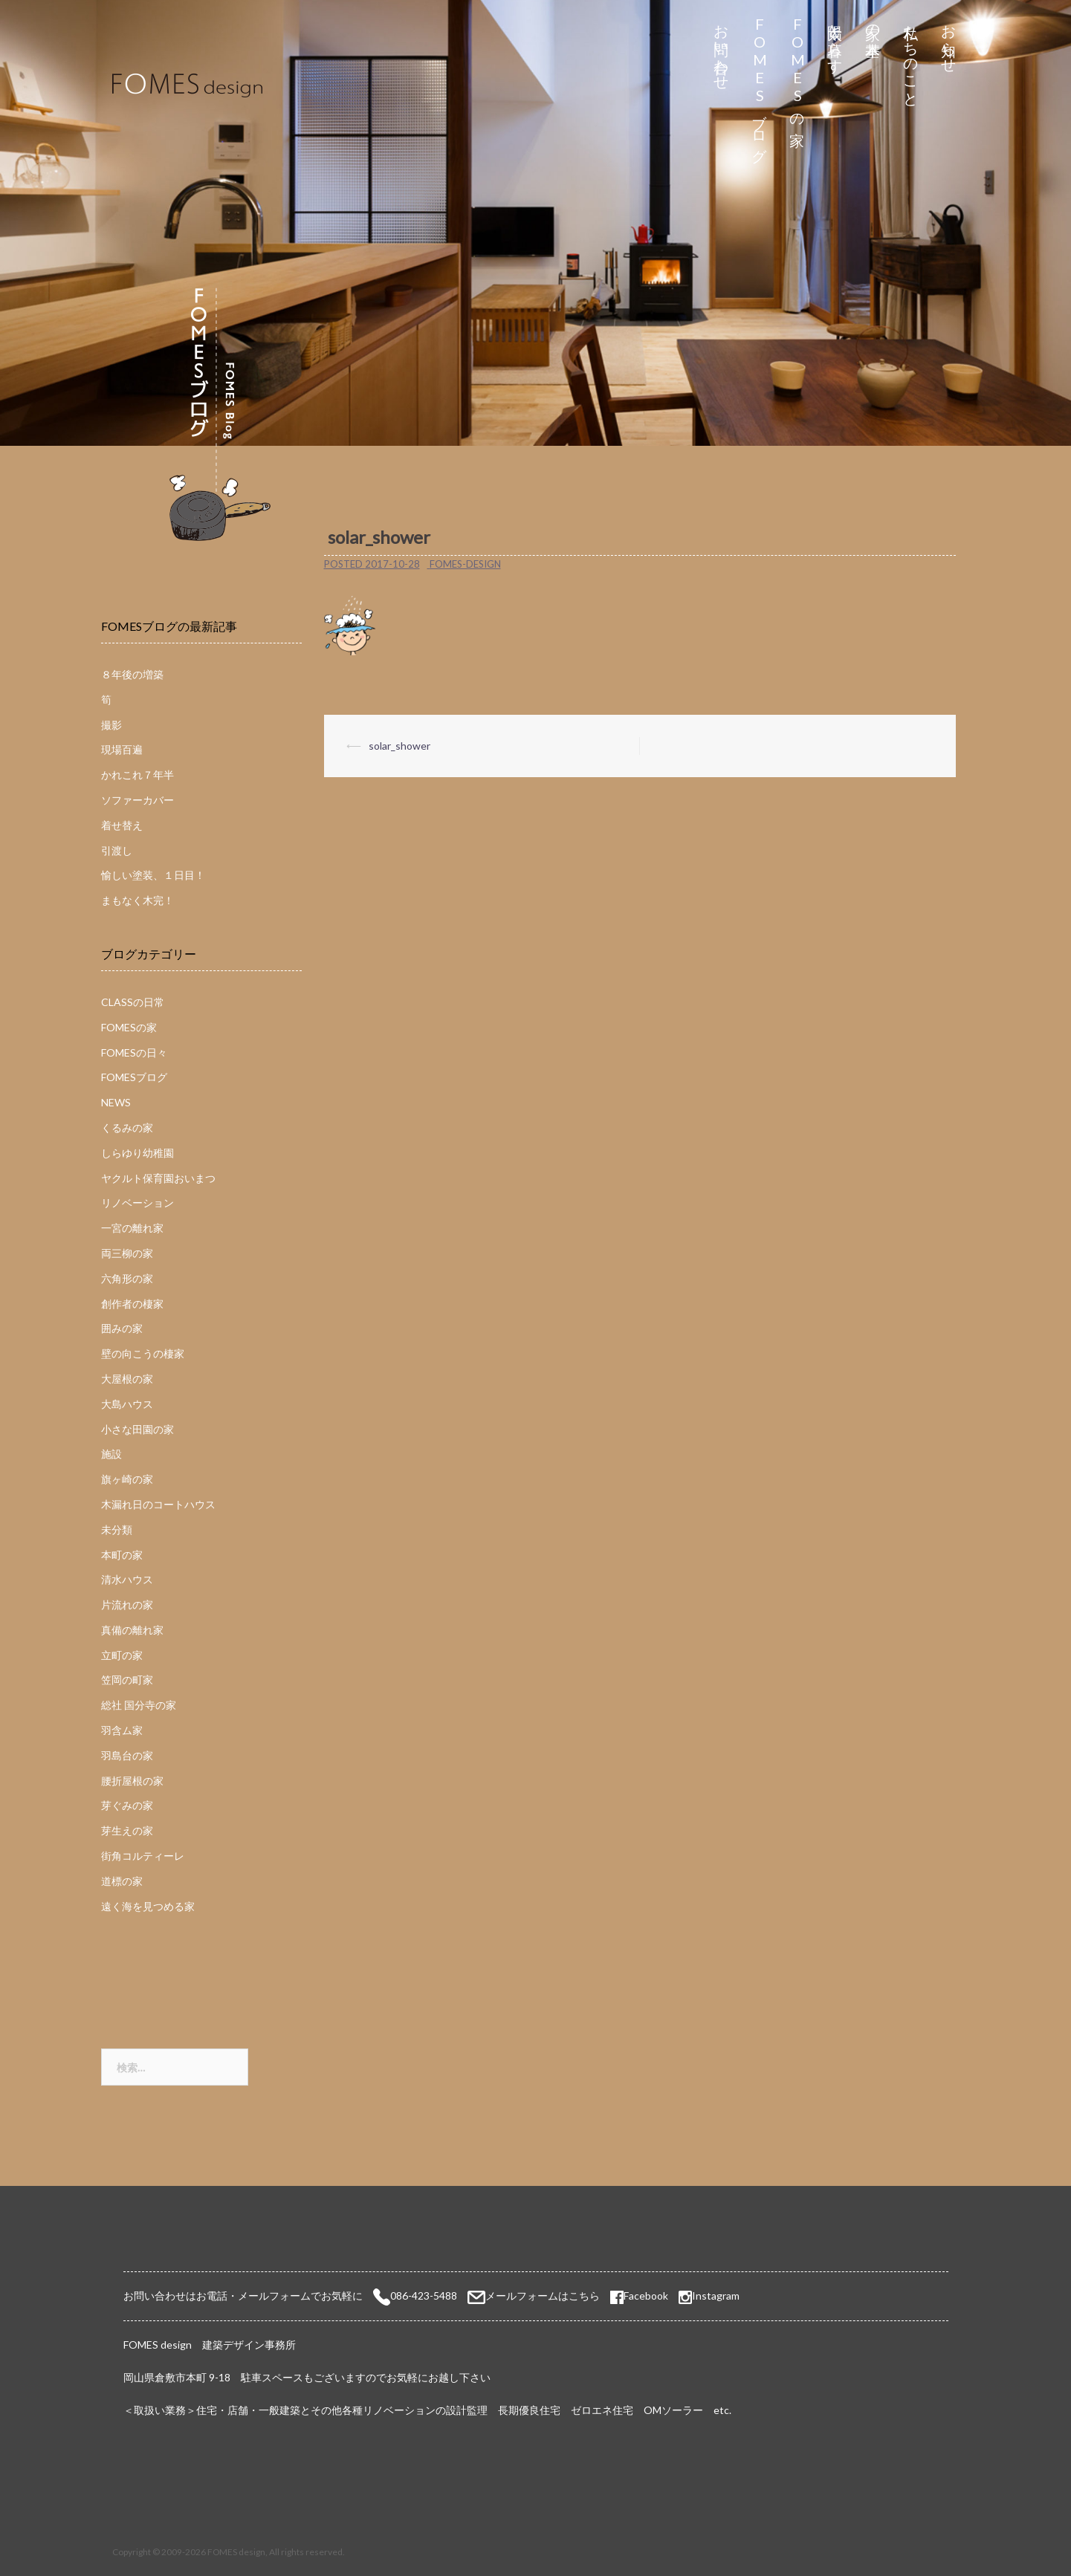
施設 (111, 1453)
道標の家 (122, 1881)
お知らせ (948, 40)
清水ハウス (127, 1579)
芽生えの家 (127, 1830)
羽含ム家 (122, 1730)
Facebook (639, 2295)
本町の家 (122, 1554)
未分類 (116, 1529)
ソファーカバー (137, 800)
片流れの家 (127, 1604)
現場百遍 (122, 749)
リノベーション (137, 1202)
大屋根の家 (127, 1378)
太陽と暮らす (835, 40)
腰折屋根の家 (132, 1780)
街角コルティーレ (142, 1855)
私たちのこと (910, 57)
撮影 (111, 724)
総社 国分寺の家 (138, 1705)
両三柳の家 (127, 1253)
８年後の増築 (132, 674)
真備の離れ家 (132, 1629)
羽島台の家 (127, 1755)
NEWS (116, 1102)
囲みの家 (122, 1328)
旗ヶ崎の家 (127, 1479)
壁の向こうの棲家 (142, 1353)
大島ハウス (127, 1404)
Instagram (716, 2295)
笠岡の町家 (127, 1679)
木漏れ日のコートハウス (158, 1504)
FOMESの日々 (134, 1052)
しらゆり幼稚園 (137, 1152)
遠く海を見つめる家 (148, 1906)
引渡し (116, 850)
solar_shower (399, 745)
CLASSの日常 (132, 1002)
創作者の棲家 (132, 1303)
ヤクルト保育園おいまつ (158, 1178)
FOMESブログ (759, 85)
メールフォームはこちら (542, 2295)
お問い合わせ (721, 49)
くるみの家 (127, 1127)
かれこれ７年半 (137, 774)
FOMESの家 (797, 68)
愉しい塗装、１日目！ (153, 875)
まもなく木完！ (137, 900)
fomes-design (465, 564)
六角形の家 (127, 1278)
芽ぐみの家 (127, 1805)
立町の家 (122, 1655)
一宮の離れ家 (132, 1228)
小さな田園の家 (137, 1429)
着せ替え (122, 825)
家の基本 (872, 23)
